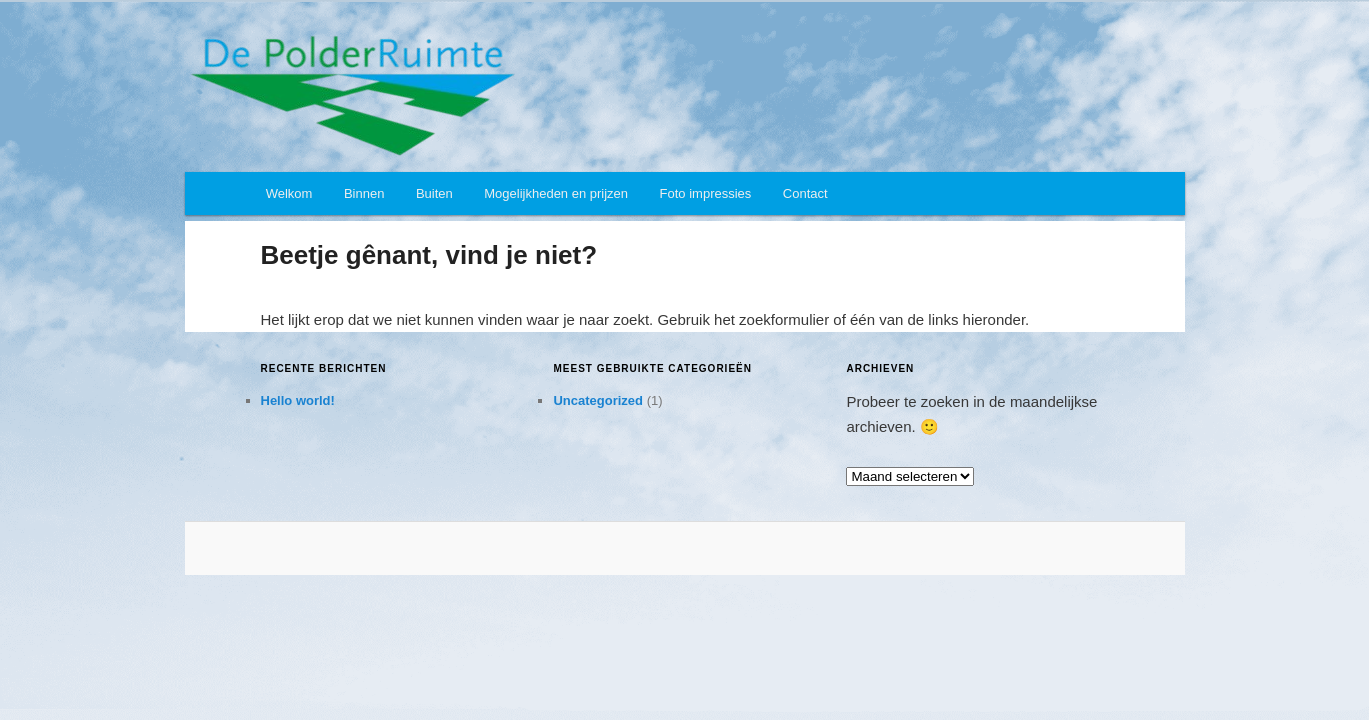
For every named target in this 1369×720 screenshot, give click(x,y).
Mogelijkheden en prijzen (556, 193)
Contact (805, 193)
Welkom (289, 193)
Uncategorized (598, 400)
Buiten (434, 193)
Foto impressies (706, 193)
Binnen (364, 193)
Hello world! (298, 400)
